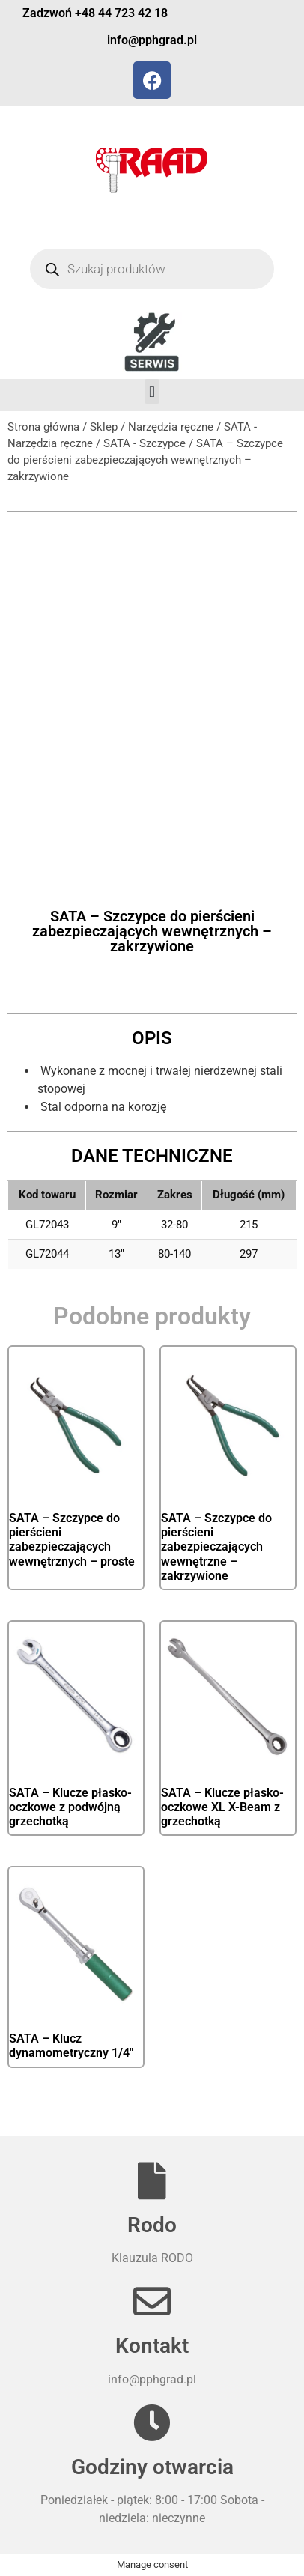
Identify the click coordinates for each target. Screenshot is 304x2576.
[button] (152, 391)
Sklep (104, 427)
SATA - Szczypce (144, 443)
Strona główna (43, 427)
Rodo (152, 2225)
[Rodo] (152, 2180)
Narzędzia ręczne (170, 427)
